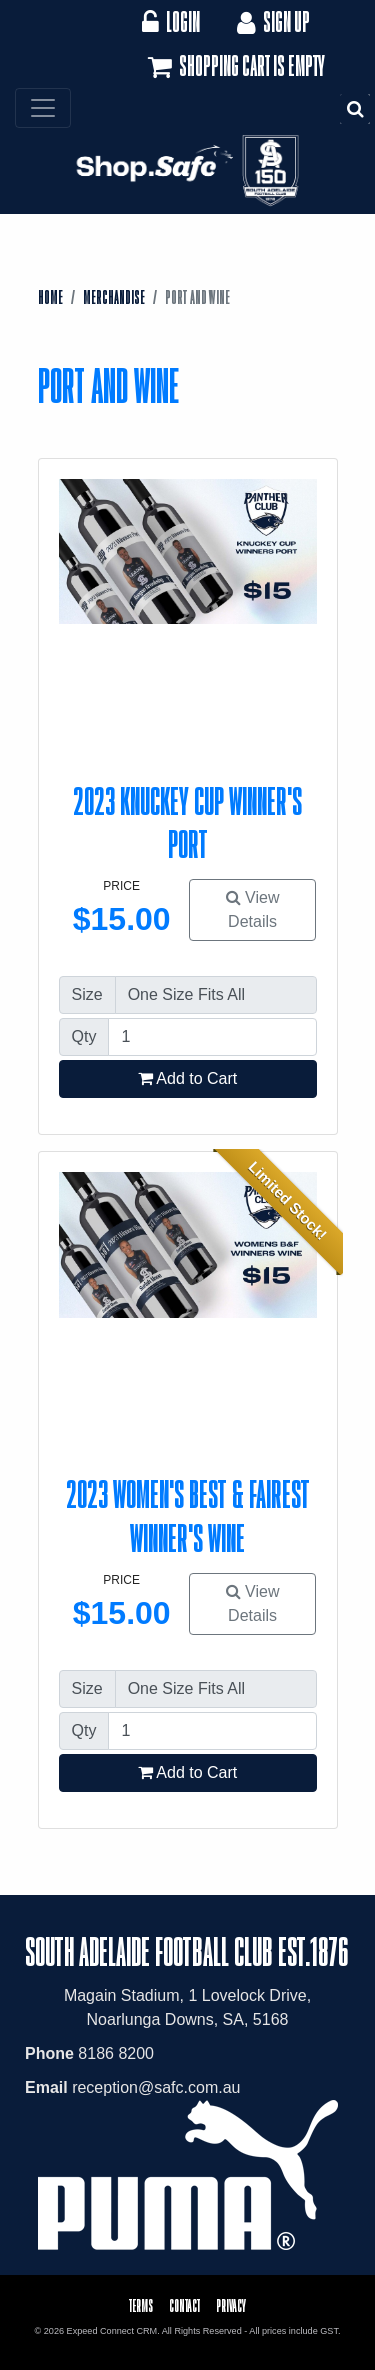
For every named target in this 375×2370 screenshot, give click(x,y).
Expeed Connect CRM (112, 2331)
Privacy (231, 2305)
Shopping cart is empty (234, 67)
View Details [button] (253, 909)
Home (50, 297)
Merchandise (114, 297)
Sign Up (271, 21)
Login (170, 21)
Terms (141, 2305)
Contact (184, 2305)
